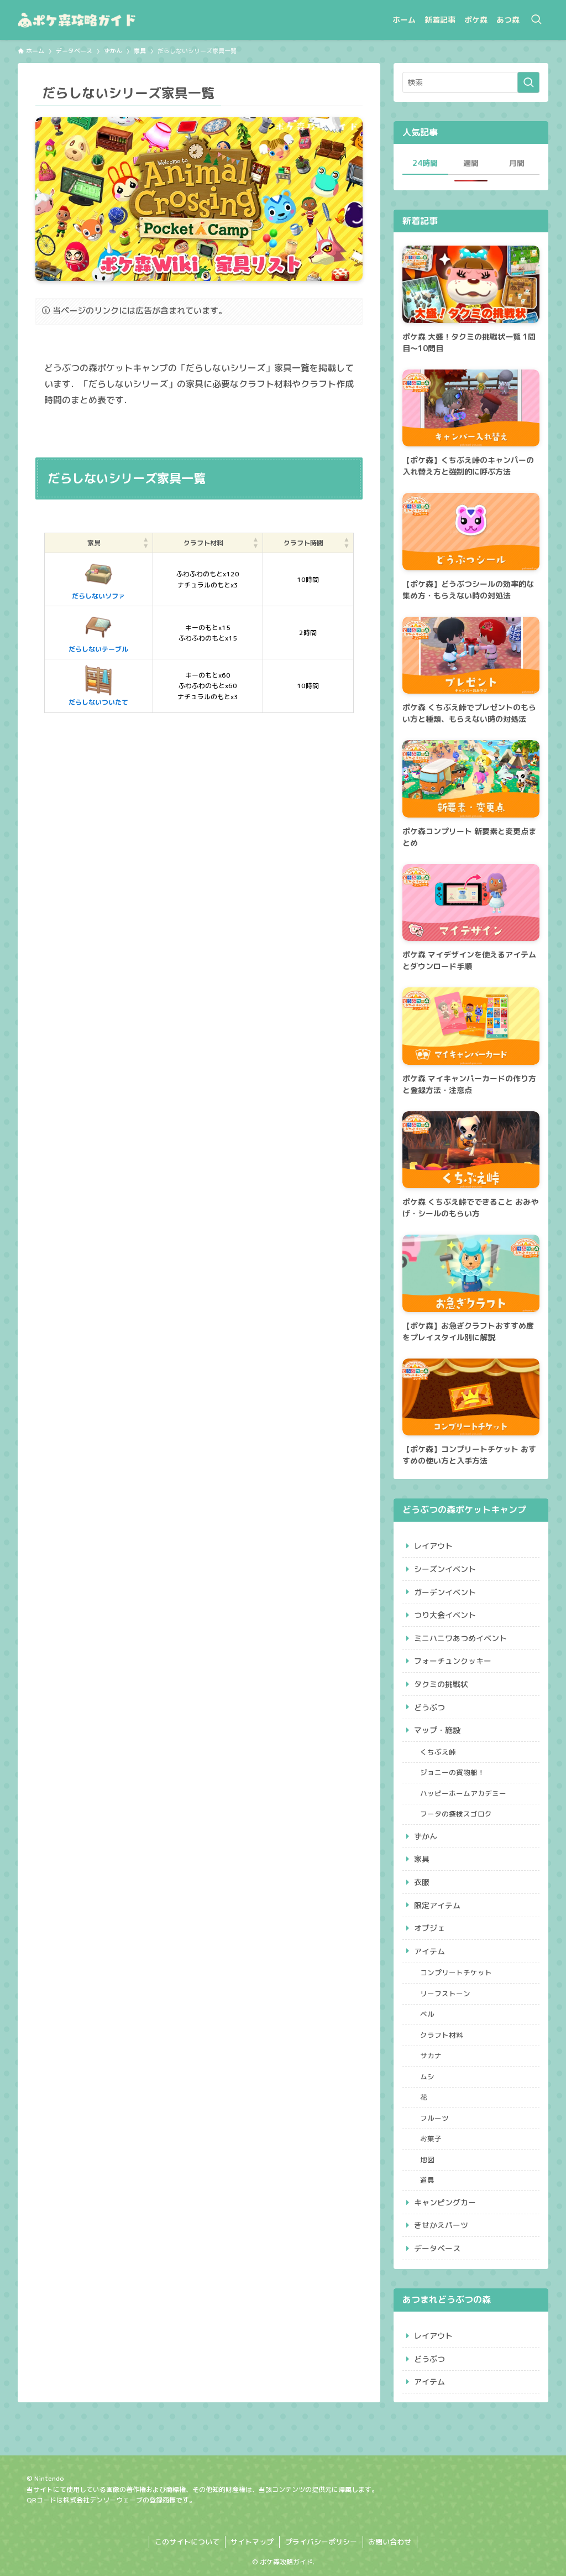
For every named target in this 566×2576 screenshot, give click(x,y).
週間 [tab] (471, 163)
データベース (437, 2248)
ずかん (425, 1836)
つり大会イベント (445, 1615)
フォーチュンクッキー (452, 1661)
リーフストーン (445, 1994)
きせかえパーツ (441, 2225)
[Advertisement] (199, 834)
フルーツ (434, 2118)
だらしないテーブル (98, 632)
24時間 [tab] (425, 163)
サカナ (431, 2055)
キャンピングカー (445, 2202)
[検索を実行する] (528, 82)
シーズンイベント (445, 1569)
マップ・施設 (437, 1730)
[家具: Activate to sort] (99, 543)
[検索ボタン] (536, 20)
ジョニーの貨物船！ (452, 1772)
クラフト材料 (441, 2035)
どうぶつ (429, 1707)
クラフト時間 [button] (303, 543)
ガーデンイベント (445, 1592)
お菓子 (431, 2138)
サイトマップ (252, 2542)
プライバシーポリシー (321, 2542)
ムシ (427, 2076)
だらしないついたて (98, 685)
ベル (427, 2014)
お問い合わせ (389, 2542)
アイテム (429, 1951)
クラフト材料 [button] (203, 543)
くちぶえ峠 (438, 1752)
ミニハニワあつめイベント (460, 1638)
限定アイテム (437, 1905)
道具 (427, 2180)
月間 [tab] (517, 163)
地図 (427, 2159)
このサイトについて (187, 2542)
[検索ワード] (470, 82)
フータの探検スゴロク (456, 1814)
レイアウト (433, 1546)
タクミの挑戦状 (441, 1684)
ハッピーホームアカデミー (463, 1793)
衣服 (421, 1882)
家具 (421, 1859)
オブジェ (429, 1928)
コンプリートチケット (456, 1972)
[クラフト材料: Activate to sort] (208, 543)
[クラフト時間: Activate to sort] (308, 543)
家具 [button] (94, 543)
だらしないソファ (98, 579)
